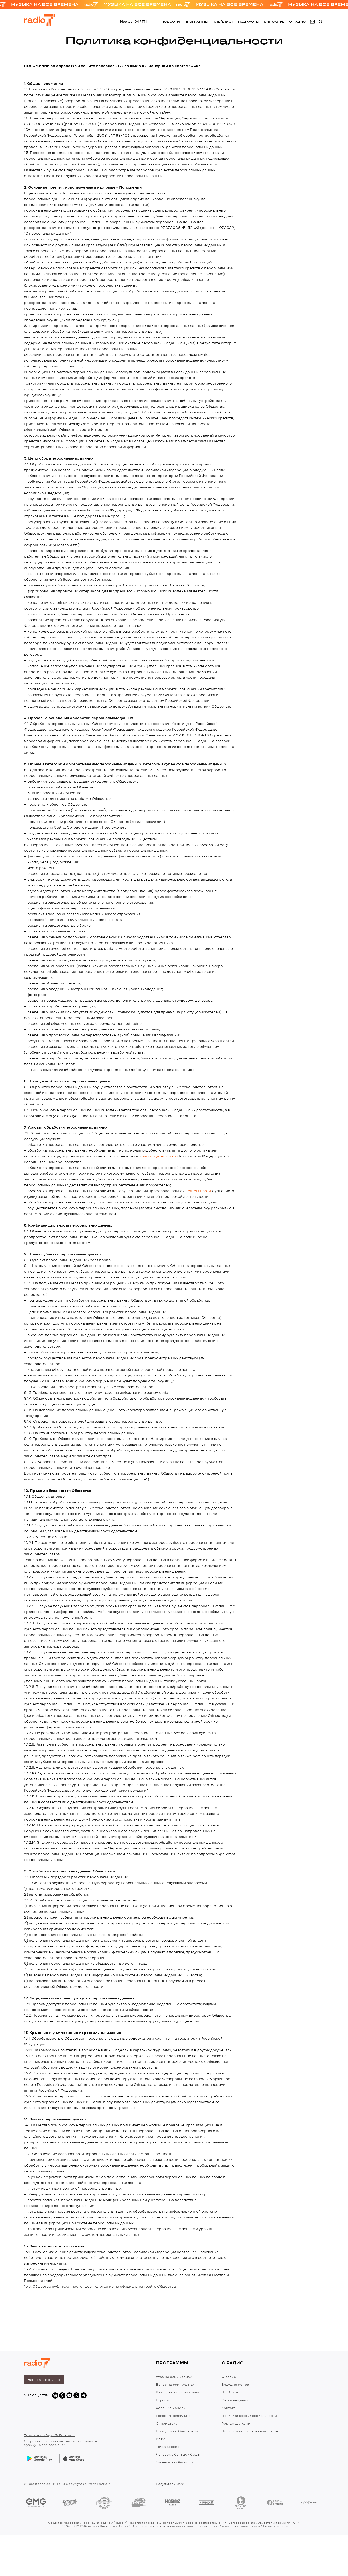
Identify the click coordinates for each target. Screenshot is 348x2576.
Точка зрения (167, 2447)
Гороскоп (164, 2400)
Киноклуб (274, 24)
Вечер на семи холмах (175, 2385)
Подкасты (248, 24)
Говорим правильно (173, 2416)
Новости (170, 24)
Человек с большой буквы (178, 2454)
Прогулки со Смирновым (177, 2431)
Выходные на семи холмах (178, 2392)
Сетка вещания (235, 2400)
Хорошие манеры (171, 2408)
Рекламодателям (236, 2423)
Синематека (166, 2423)
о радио (297, 24)
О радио (229, 2377)
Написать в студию (44, 2380)
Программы (196, 24)
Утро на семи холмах (174, 2377)
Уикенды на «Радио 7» (174, 2462)
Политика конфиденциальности (249, 2416)
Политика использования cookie (250, 2431)
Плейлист (223, 24)
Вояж (160, 2439)
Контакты (230, 2408)
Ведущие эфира (235, 2385)
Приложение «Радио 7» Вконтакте (49, 2435)
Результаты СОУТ (171, 2484)
